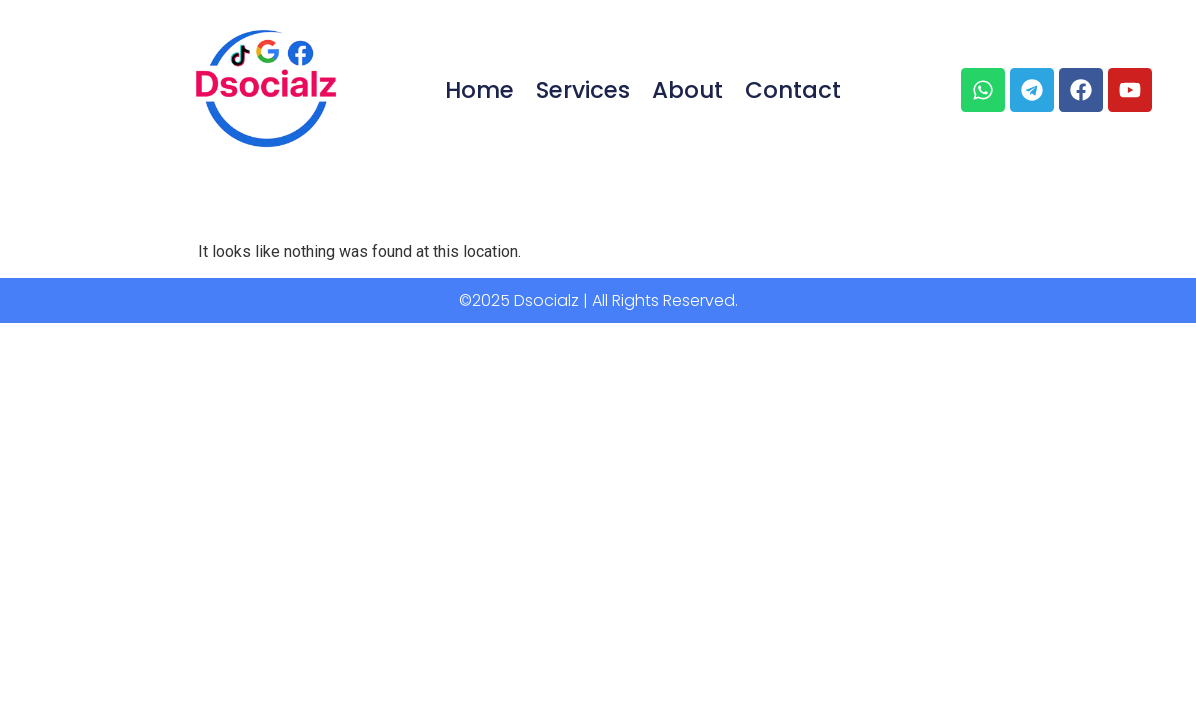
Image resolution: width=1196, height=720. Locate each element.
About (687, 90)
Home (479, 90)
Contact (793, 90)
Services (583, 90)
